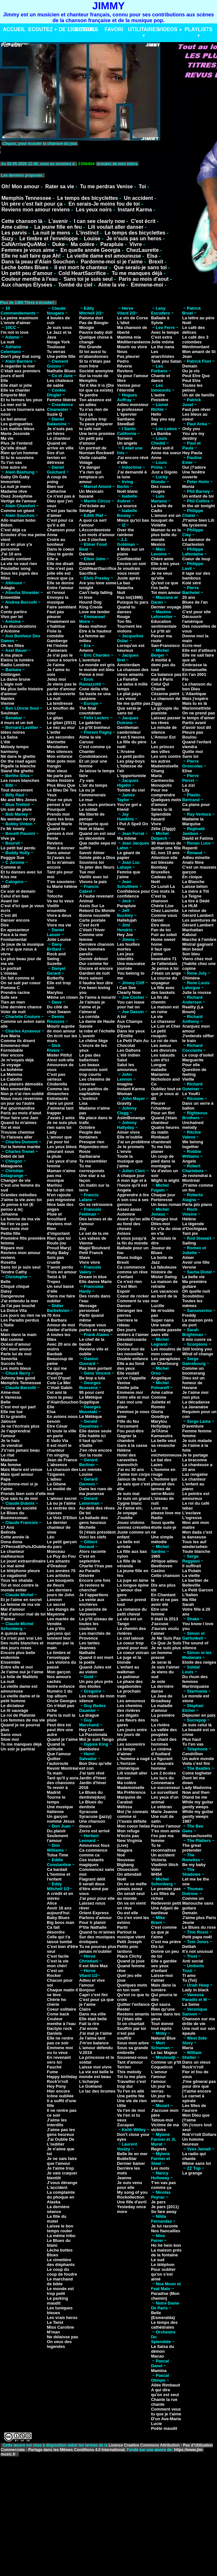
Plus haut (191, 1739)
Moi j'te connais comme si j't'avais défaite (132, 1816)
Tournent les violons (129, 628)
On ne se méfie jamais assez (131, 1886)
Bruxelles (160, 872)
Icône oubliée (60, 2096)
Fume (52, 2071)
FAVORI (113, 29)
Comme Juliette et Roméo (161, 1402)
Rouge (123, 616)
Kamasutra (161, 1435)
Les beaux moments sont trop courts (93, 1069)
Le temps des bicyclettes (87, 198)
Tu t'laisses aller (17, 1137)
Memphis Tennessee (26, 198)
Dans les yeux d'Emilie (131, 1033)
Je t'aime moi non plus (195, 1395)
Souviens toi (91, 862)
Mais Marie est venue (21, 1469)
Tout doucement (17, 790)
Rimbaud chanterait (161, 1139)
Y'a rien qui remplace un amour (91, 477)
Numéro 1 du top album (59, 1693)
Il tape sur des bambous (196, 575)
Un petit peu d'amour (26, 273)
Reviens (55, 843)
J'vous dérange (62, 2182)
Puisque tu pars (132, 602)
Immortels (11, 481)
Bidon (7, 525)
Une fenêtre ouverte (193, 474)
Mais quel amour (17, 1474)
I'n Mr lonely (13, 828)
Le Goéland (90, 2086)
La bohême (12, 1069)
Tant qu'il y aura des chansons (62, 1780)
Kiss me (9, 876)
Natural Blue (163, 2038)
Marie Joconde (15, 433)
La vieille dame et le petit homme (20, 1698)
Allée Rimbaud (165, 2385)
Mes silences (59, 751)
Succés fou (12, 1363)
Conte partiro (14, 611)
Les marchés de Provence (95, 1636)
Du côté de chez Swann (59, 1009)
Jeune (188, 1922)
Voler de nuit (13, 1011)
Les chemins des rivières (129, 1708)
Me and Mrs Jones (19, 799)
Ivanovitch (127, 1464)
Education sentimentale (163, 624)
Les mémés (90, 1469)
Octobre (87, 1127)
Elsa (152, 256)
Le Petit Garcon (197, 1590)
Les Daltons (129, 1050)
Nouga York (58, 342)
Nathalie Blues (61, 370)
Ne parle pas (59, 775)
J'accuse (159, 1623)
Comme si (11, 867)
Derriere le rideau (127, 1322)
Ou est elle (127, 1912)
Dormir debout (93, 958)
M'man (53, 2332)
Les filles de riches (163, 1896)
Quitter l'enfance (133, 2004)
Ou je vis (191, 370)
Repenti (190, 847)
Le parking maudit (57, 2301)
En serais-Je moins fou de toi (104, 204)
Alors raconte (92, 1551)
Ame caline (14, 227)
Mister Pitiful (59, 1055)
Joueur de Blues (161, 1250)
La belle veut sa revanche (163, 1443)
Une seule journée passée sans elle (166, 1330)
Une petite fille (61, 356)
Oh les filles (12, 645)
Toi (142, 186)
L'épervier (127, 414)
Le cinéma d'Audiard (161, 1751)
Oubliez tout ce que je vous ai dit (166, 1093)
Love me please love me (166, 1510)
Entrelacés (57, 1098)
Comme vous (164, 915)
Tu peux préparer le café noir (96, 426)
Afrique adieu (164, 1561)
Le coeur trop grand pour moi (132, 1645)
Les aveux (161, 1045)
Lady (51, 1132)
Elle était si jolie (16, 385)
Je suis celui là (197, 1724)
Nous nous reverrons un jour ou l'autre (22, 1101)
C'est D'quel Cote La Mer (59, 1380)
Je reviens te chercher (91, 1587)
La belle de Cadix (161, 508)
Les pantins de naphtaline (93, 1091)
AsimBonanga (131, 1117)
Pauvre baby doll (96, 332)
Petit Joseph (129, 1941)
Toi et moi (10, 1127)
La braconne (194, 1459)
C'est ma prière (166, 1941)
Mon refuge (128, 1830)
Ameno (86, 650)
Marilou (54, 1185)
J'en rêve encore (95, 1450)
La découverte (61, 693)
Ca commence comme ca (93, 1852)
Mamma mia (129, 337)
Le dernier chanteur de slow (59, 1527)
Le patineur (128, 1676)
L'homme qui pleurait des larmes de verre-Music (164, 1486)
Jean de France (62, 1459)
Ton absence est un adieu (95, 402)
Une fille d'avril (131, 2202)
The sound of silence (195, 1645)
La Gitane (56, 1484)
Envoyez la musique (57, 600)
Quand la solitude (56, 1746)
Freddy (189, 1315)
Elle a (52, 558)
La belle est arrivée (128, 1544)
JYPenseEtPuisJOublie (23, 1546)
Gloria (157, 1411)
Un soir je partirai (18, 1749)
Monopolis (161, 785)
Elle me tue (12, 1411)
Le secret (56, 1604)
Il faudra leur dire (96, 982)
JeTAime (159, 1431)
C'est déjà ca (13, 529)
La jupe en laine (132, 1580)
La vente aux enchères (91, 1602)
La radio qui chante (194, 2156)
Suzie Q (54, 414)
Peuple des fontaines (90, 1134)
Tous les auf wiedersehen (195, 1544)
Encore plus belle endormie (18, 1655)
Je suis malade (197, 1440)
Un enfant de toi (198, 496)
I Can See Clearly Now (129, 990)
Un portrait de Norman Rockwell (96, 450)
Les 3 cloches (92, 539)
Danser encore (15, 920)
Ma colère (83, 244)
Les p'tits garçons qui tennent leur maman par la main (60, 1638)
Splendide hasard (161, 816)
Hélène (124, 1450)
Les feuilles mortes (128, 947)
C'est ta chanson (159, 898)
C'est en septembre (89, 1558)
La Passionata (93, 1734)
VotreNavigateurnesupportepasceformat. (80, 150)
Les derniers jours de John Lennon (60, 1595)
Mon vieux (57, 770)
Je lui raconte (164, 2226)
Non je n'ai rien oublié (22, 1093)
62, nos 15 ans (165, 852)
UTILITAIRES (143, 29)
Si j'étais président (97, 1532)
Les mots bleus (16, 1368)
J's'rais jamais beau (20, 1450)
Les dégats (128, 1715)
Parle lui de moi (16, 1353)
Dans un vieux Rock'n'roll (196, 2064)
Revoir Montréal (62, 1768)
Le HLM (189, 905)
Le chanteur (59, 438)
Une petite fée (130, 2096)
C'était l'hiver (92, 929)
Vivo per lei (12, 616)
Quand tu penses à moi (60, 831)
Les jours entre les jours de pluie (132, 1734)
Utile (121, 2105)
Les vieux (126, 698)
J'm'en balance (94, 2042)
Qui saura (160, 2004)
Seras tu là (161, 809)
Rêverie (124, 366)
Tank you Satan (166, 361)
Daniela (54, 2033)
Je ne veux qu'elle (161, 575)
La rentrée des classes (61, 1510)
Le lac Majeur (164, 2052)
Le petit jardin (130, 756)
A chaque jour (131, 1175)
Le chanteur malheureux (12, 1554)
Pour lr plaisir (92, 1922)
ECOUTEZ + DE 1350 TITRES (63, 29)
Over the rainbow (125, 532)
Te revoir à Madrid (57, 1790)
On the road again (18, 761)
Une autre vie (14, 467)
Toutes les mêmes (192, 1303)
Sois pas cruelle (55, 1260)
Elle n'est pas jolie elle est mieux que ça (60, 573)
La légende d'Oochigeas (194, 1226)
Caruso (86, 741)
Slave (84, 1257)
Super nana (162, 1320)
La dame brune (15, 679)
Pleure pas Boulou (193, 734)
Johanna (9, 1214)
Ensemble (10, 597)
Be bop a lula (92, 1378)
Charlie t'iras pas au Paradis (96, 1568)
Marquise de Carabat (129, 1799)
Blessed (87, 563)
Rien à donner (61, 847)
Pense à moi (91, 674)
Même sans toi (196, 2163)
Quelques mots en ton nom (132, 1987)
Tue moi (87, 872)
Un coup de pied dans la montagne (163, 1161)
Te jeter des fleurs (96, 867)
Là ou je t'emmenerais (92, 792)
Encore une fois (95, 1580)
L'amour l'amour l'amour (159, 2076)
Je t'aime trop (60, 2168)
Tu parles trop (93, 419)
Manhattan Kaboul (192, 932)
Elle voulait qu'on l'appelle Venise (131, 1378)
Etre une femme (159, 1611)
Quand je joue (131, 1961)
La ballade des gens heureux (93, 1520)
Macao (157, 2356)
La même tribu (61, 2235)
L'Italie (7, 1325)
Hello (156, 414)
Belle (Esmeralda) (163, 2315)
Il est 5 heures (131, 737)
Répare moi (12, 1247)
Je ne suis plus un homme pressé (166, 1652)
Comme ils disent (18, 1040)
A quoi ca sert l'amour (92, 522)
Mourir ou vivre (132, 346)
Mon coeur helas (133, 1826)
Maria (187, 2047)
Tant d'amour (130, 2062)
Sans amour (59, 852)
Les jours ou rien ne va (23, 1315)
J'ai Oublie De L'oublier (60, 2142)
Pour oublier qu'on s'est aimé (163, 2274)
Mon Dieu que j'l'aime (196, 2117)
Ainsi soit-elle (60, 1060)
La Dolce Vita (14, 1310)
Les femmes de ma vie (23, 1720)
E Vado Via (57, 1440)
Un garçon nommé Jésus (61, 1819)
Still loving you (197, 1349)
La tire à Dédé (196, 901)
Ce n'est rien (129, 1281)
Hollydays (161, 1426)
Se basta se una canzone (95, 696)
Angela (124, 1190)
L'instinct (87, 232)
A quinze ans (13, 1633)
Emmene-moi (147, 285)
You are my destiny (193, 436)
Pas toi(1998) (130, 597)
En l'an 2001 (194, 674)
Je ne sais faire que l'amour (62, 2161)
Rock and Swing (56, 956)
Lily (185, 790)
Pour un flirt (163, 1113)
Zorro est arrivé (94, 1830)
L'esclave (191, 1512)
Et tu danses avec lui (21, 872)
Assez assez (129, 1209)
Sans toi (190, 756)
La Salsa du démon (162, 2349)
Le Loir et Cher (165, 1026)
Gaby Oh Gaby (15, 476)
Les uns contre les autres (165, 759)
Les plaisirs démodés (22, 1084)
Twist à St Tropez (56, 1279)
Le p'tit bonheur (95, 727)
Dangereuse (12, 1296)
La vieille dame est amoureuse (104, 256)
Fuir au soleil (164, 934)
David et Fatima (197, 838)
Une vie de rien (131, 2100)
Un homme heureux (193, 2142)
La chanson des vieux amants (132, 672)
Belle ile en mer (132, 2153)
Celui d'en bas (15, 896)
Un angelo (127, 443)
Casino (158, 1570)
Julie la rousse (196, 992)
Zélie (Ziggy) (163, 828)
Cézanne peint (165, 693)
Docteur (125, 1344)
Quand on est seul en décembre (97, 836)
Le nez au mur (61, 727)
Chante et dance (160, 378)
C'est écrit (143, 221)
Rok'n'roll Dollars (199, 2134)
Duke (58, 244)
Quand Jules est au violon (95, 1669)
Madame (9, 1459)
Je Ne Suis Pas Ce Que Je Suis (166, 1640)
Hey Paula (192, 452)
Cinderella (57, 1084)
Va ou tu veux (60, 901)
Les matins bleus (17, 428)
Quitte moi (192, 751)
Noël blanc (127, 491)
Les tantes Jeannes (89, 1645)
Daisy (6, 1291)
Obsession (127, 1869)
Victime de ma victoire (165, 2127)
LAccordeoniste (95, 529)
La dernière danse (162, 1689)
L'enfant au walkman (128, 1669)
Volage (86, 462)
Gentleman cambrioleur (129, 730)
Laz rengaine (195, 1474)
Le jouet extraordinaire (23, 1561)
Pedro (123, 361)
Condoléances (93, 756)
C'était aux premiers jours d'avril (20, 373)
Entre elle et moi (17, 1667)
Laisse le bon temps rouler (60, 2228)
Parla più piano (197, 1204)
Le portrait (11, 968)
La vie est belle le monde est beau (96, 2074)
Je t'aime (55, 664)
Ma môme (126, 838)
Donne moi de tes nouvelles (131, 1351)
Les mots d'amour (97, 534)
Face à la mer (14, 934)
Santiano (126, 419)
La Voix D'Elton (62, 1517)
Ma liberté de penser (91, 816)
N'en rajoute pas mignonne (61, 1197)
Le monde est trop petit (60, 2291)
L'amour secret (62, 1498)
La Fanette (127, 679)
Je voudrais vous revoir (128, 571)
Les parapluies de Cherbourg (165, 1361)
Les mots (160, 2168)
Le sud (157, 2259)
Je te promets (130, 1146)
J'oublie (125, 1517)
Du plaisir (56, 1830)
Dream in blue (93, 1276)
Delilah (189, 1946)
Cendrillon (192, 1753)
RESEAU (85, 29)
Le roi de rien (164, 1040)
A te (4, 607)
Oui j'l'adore (194, 467)
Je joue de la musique (22, 944)
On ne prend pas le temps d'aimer (198, 715)
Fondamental (14, 939)
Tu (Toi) (189, 1980)
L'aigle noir (12, 684)
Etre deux (160, 925)
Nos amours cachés (59, 1679)
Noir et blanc (91, 828)
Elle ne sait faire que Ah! (31, 256)
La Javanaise (195, 1406)
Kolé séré (191, 582)
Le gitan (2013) (61, 722)
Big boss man (60, 1922)
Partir (122, 1927)
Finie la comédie (55, 633)
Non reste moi (15, 1228)
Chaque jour (163, 1194)
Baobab (54, 1353)
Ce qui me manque (57, 1371)
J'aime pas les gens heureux (61, 2132)
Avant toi (9, 901)
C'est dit (9, 915)
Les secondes (60, 737)
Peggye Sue (12, 857)
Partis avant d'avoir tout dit (196, 725)
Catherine (56, 491)
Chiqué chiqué (15, 1286)
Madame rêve (14, 491)
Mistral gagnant (197, 944)
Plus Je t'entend (16, 443)
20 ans (188, 597)
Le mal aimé (12, 1565)
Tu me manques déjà (137, 273)
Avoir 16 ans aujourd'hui (59, 1910)
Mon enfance (59, 756)
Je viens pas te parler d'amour (62, 686)
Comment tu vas (133, 1300)
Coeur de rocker (133, 1296)
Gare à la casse (132, 1445)
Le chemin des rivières (131, 1631)
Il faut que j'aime (161, 951)
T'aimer (8, 1618)
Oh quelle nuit (196, 1291)
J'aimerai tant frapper (60, 1110)
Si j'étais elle (129, 2018)
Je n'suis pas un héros (60, 431)
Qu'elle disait (13, 448)
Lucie (156, 2423)
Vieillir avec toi (93, 876)
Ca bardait (57, 1869)
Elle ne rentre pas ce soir (60, 2040)
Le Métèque (90, 1397)
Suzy (7, 238)
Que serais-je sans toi (140, 267)
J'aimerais (57, 650)
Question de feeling (194, 1072)
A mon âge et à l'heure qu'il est (132, 1183)
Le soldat (88, 809)
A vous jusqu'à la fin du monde (132, 1240)
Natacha (125, 587)
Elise (187, 770)
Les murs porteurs (97, 804)
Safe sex (9, 997)
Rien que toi (59, 1238)
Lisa (83, 1103)
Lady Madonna (197, 1787)
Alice (52, 1903)
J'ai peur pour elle (97, 1898)
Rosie (84, 1151)
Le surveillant (164, 1792)
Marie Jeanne (164, 1811)
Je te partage (195, 1455)
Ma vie (7, 438)
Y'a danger (89, 467)
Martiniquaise (195, 1686)
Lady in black (195, 1989)
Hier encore (12, 1055)
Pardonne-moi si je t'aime (112, 261)
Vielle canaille (92, 457)
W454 (156, 1874)
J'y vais (86, 780)
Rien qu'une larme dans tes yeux (165, 2014)
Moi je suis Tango (96, 1739)
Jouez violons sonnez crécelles (133, 1525)
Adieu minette (196, 857)
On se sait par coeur (21, 982)
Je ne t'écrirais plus (20, 1426)
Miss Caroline (60, 2327)
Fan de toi (161, 929)
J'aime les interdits (57, 2122)
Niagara (124, 1850)
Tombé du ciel (75, 285)
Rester (123, 2009)
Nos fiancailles (165, 2230)
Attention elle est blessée (164, 860)
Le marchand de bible (60, 2281)
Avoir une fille (196, 1262)
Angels (189, 1161)
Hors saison (91, 978)
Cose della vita (93, 688)
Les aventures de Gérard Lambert (199, 922)
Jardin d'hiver (92, 1777)
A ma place (11, 655)
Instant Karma (135, 209)
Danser (124, 1305)
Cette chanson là (21, 221)
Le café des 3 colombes (195, 339)
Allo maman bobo (18, 520)
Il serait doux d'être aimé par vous (94, 1888)
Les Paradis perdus (20, 1320)
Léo (50, 1537)
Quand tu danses (126, 609)
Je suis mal (128, 1493)
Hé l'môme (57, 645)
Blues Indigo (129, 1257)
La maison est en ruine (165, 1009)
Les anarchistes (162, 354)
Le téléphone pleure (20, 1570)
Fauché (54, 2067)
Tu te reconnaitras (163, 1848)
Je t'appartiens (93, 1594)
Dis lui (157, 1946)
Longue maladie (158, 1067)
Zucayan (125, 2124)
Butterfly (55, 978)
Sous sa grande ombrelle (132, 2050)
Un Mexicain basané (91, 494)
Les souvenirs (131, 1744)
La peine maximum (19, 317)
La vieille (191, 1575)
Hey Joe (125, 934)
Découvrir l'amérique (192, 619)
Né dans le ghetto (18, 756)
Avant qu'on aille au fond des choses (133, 1224)
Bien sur (55, 486)
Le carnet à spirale (193, 2098)
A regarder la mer (18, 366)
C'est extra (161, 337)
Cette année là (15, 1537)
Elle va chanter (15, 390)
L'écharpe (89, 2081)
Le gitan (55, 717)
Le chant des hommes (163, 1742)
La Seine (190, 2004)
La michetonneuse (166, 1452)
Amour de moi (61, 1325)
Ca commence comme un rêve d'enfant (132, 1272)
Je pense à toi (165, 968)
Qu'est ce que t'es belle (164, 585)
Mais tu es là (194, 703)
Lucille (157, 1305)
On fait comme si (17, 978)
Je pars (158, 2202)
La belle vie (193, 1276)
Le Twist (55, 2322)
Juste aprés (128, 578)
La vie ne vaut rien (19, 563)
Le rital (7, 1455)
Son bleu (191, 954)
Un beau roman (166, 1204)
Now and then (196, 1792)
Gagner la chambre (126, 1438)
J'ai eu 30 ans (130, 1469)
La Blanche (193, 881)
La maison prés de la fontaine (166, 2252)
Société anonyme (96, 370)
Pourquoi (56, 809)
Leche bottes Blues (24, 267)
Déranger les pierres (129, 1313)
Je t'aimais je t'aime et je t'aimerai (92, 1007)
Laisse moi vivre (95, 2067)
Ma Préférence (131, 1792)
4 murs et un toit (17, 722)
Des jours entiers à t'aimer (133, 1332)
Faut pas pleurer (55, 614)
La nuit (7, 342)
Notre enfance (61, 1686)
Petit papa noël (197, 1936)
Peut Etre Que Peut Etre (196, 378)
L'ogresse (192, 1517)
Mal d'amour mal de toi (23, 1614)
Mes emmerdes (16, 1088)
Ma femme (11, 1464)
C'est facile (58, 1956)
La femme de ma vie (20, 1219)
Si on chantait (130, 2023)
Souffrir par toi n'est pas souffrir (131, 2033)
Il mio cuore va (197, 1339)
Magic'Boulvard (94, 1247)
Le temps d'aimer (126, 1751)
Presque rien (91, 1141)
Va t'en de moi (131, 2110)
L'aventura (89, 660)
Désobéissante (131, 1339)
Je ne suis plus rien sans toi (62, 1125)
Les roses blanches (20, 780)
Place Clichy (129, 1956)
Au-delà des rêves (97, 1508)
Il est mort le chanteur (81, 267)
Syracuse (88, 1811)
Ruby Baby (58, 1252)
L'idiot (123, 322)
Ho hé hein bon (166, 2245)
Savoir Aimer (92, 852)
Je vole (158, 1681)
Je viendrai (11, 1445)
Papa (6, 1479)
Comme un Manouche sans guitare (198, 1903)
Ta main (54, 1773)
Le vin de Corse (132, 317)
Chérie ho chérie (56, 2002)
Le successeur (165, 1787)
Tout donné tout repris (162, 2026)
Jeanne (124, 2177)
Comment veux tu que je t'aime (166, 2411)
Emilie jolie (128, 1387)
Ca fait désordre (56, 1929)
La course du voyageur (164, 980)
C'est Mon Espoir (127, 1289)
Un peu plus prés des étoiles (96, 1684)
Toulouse (56, 346)
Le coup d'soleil (198, 1055)
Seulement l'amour (57, 1838)
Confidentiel (129, 558)
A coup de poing (57, 479)
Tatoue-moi (162, 2120)
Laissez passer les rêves (166, 720)
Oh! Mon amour (20, 186)
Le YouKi (191, 1093)
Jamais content (16, 558)
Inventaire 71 (164, 958)
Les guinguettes (17, 423)
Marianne (160, 1074)
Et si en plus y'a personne (16, 547)
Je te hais (10, 1440)
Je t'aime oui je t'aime (22, 1671)
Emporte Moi (13, 395)
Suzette (54, 963)
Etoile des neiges (199, 1662)
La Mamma (11, 1074)
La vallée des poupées (164, 1732)
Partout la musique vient (131, 1934)
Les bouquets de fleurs (60, 1583)
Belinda (8, 1532)
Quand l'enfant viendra (196, 744)
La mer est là (13, 404)
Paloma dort (91, 317)
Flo (185, 679)
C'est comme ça (95, 746)
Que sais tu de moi (19, 1498)
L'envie (124, 1151)
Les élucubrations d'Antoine (18, 628)
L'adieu (54, 1479)
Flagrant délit (92, 1879)
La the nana (162, 346)
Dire (5, 925)
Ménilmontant (196, 346)
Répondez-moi (93, 1146)
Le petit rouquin (158, 1033)
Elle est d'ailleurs (199, 650)
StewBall (125, 423)
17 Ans (7, 1527)
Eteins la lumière (17, 660)
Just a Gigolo (164, 472)
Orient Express (94, 1912)
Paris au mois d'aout (144, 279)
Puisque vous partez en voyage (96, 1327)
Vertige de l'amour (19, 501)
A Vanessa (11, 1397)
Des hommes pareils (92, 951)
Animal (86, 901)
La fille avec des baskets (163, 990)
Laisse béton (195, 886)
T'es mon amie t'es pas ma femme (165, 1835)
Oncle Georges (61, 1700)
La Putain (191, 1570)
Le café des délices (193, 330)
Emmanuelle (194, 669)
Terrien (124, 2067)
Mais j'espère (195, 698)
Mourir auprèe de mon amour (61, 1028)
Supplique (89, 1402)
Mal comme (12, 1339)
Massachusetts (197, 1835)
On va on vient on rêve (131, 1905)
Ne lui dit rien (60, 1190)
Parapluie (111, 244)
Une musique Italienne (60, 1809)
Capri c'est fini (93, 1994)
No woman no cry (18, 819)
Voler (156, 1869)
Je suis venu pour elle (129, 2185)
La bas (123, 582)
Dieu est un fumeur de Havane (193, 1383)
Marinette (56, 741)
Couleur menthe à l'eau (29, 279)
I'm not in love (15, 332)
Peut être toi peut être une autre (60, 1729)
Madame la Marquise (193, 821)
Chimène (191, 978)
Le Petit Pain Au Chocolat (132, 1043)
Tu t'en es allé (130, 2091)
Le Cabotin (11, 1079)
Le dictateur (12, 1705)
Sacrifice (87, 573)
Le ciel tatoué (130, 1638)
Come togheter (197, 1773)
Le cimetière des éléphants (61, 2262)
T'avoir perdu (60, 1267)
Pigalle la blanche (18, 766)
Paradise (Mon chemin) (165, 2296)
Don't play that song (20, 356)
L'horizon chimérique (128, 1766)
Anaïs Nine (193, 862)
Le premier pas (166, 1888)
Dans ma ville (92, 2014)
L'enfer (54, 732)
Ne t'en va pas (15, 1223)
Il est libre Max (93, 1965)
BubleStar (127, 2158)
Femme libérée (61, 399)
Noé (121, 1855)
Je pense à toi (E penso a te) (17, 1207)
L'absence (57, 1464)
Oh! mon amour (16, 1349)
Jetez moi (56, 679)
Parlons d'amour (95, 1917)
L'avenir (58, 221)
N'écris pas (128, 1835)
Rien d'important (58, 1231)
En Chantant (163, 1594)
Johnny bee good (18, 1378)
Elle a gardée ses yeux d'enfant (164, 1966)
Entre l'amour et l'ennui (60, 590)
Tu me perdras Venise (106, 186)
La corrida (89, 1016)
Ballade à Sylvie (160, 320)
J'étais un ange (166, 973)
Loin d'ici (160, 1060)
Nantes (7, 698)
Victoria (158, 1859)
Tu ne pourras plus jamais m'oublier (97, 1949)
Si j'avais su (59, 857)
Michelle (87, 1527)
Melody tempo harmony (15, 749)
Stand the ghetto (17, 770)
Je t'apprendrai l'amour (15, 1433)
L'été (5, 741)
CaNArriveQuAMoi (23, 244)
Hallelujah (127, 920)
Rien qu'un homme (19, 452)
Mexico (158, 544)
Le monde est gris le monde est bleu (97, 667)
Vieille (188, 1079)
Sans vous (11, 1734)
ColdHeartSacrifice (97, 568)
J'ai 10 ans (11, 554)
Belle (6, 1281)
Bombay (159, 867)
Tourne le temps (56, 1799)
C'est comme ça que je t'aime (164, 1932)
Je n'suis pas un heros (134, 238)
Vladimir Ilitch (164, 1864)
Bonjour (87, 1989)
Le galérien (90, 722)
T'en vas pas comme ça (163, 2185)
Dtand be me (194, 1797)
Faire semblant (61, 607)
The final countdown (90, 710)
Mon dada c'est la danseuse (197, 1534)
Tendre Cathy (14, 1272)
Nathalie (87, 1652)
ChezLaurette (142, 250)
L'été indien (128, 1055)
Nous (122, 351)
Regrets (158, 2149)
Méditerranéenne (133, 342)
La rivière (160, 1724)
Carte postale (92, 920)
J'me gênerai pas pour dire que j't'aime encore (199, 2086)
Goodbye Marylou (160, 1419)
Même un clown (62, 997)
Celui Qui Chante (160, 686)
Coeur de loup (196, 558)
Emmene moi (130, 1392)
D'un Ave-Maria (166, 2418)
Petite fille (10, 1233)
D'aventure (193, 1426)
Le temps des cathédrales (164, 2325)
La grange (192, 2173)
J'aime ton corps (133, 1474)
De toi (85, 1512)
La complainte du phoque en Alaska (61, 2197)
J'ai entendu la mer (19, 1300)
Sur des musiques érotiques (97, 1939)
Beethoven (161, 1565)
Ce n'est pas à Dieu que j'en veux (61, 501)
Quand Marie (59, 823)
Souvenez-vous (132, 2057)
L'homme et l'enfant (58, 1876)
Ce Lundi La (163, 886)
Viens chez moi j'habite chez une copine (199, 963)
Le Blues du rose (199, 1927)
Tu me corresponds (91, 1168)
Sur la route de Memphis (93, 378)
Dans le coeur (60, 549)
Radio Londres (15, 664)
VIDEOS (168, 29)
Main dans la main (19, 1334)
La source (127, 505)
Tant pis (190, 1233)
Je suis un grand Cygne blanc (133, 1501)
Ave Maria (10, 1035)
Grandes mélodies (19, 1194)
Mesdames (57, 746)
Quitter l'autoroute (57, 1761)
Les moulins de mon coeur (166, 1351)
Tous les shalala (16, 1580)
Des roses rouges (161, 489)
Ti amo (189, 1975)
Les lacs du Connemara (162, 1780)
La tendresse (59, 703)
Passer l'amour (166, 1826)
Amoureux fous (94, 1845)
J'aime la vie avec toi (21, 1199)
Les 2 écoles (163, 1773)
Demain (189, 366)
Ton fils (124, 621)
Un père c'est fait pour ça (32, 204)
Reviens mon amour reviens (35, 209)
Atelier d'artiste (62, 1329)
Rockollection (130, 2197)
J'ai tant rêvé (91, 1773)
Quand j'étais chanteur (164, 1120)
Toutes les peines (192, 388)
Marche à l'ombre (199, 939)
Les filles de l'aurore (194, 2108)
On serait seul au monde (131, 1896)
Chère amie (162, 558)
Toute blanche (196, 1551)
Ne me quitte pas (133, 703)
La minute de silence (164, 730)
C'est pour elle (196, 611)
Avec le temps (165, 332)
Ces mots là (162, 891)
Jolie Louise (59, 939)
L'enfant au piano (193, 1486)
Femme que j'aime (128, 874)
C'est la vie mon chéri (57, 1963)
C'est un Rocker (55, 1973)
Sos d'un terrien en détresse (56, 457)
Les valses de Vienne (92, 1240)
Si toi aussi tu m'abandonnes (93, 354)
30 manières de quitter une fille (166, 845)
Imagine (125, 1084)
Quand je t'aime (62, 1739)
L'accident (57, 2187)
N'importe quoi (93, 823)
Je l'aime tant (92, 2038)
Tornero (124, 438)
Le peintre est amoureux (196, 1496)
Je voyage (11, 1064)
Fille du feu (128, 1421)
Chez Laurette (165, 910)
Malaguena (11, 1166)
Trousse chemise (18, 1132)
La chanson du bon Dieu (197, 686)
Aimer (188, 1257)
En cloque (192, 876)
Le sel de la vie (94, 1233)
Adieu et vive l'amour (92, 1982)
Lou (4, 1329)
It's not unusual (197, 1951)
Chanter (87, 751)
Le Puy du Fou (61, 1556)
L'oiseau (9, 973)
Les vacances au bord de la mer (164, 1296)
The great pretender (192, 1848)
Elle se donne (60, 582)
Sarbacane (89, 1156)
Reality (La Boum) (193, 1009)
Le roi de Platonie (18, 1715)
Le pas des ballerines (90, 1057)
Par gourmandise (18, 1108)
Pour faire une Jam (19, 1117)
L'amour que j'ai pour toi (59, 1139)
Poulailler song (15, 568)
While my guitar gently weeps (197, 1804)
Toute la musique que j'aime (130, 1161)
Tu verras (56, 351)
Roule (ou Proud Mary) (59, 1245)
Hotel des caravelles (127, 1457)
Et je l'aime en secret (21, 1599)
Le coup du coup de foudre (62, 2272)
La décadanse (196, 1402)
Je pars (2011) (165, 2206)
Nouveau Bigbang (126, 1862)
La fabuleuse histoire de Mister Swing (164, 1272)
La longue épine (133, 1585)
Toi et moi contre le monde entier (19, 1587)
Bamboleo (89, 1749)
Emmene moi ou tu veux (60, 2050)
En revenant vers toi (59, 2060)
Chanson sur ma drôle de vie (198, 2021)
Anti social (193, 1961)
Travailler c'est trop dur (131, 2084)
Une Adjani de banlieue (165, 1910)
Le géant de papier (128, 855)
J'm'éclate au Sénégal (92, 508)
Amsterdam (128, 664)
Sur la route (90, 1455)
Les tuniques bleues (59, 2310)
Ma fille (189, 1599)
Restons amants (133, 2014)
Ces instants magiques (91, 1862)
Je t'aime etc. (130, 1508)
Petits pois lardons (127, 1949)
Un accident (138, 198)
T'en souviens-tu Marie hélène (62, 884)
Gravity (124, 1103)
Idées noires (13, 732)
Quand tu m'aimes (19, 1122)
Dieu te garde (60, 554)
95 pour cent (91, 1392)
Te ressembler (93, 1161)
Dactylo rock (59, 2028)
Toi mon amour (166, 592)
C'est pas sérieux (56, 1077)
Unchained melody (193, 1125)
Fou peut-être (130, 1431)
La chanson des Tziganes (62, 1472)
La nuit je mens (51, 232)
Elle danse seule (95, 1431)
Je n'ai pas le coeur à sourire (62, 657)
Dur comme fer (94, 963)
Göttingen (10, 674)
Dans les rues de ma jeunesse (95, 1491)
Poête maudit (164, 2428)
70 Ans (53, 1315)
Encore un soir (131, 563)
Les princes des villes (162, 749)
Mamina (158, 2370)
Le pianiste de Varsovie (93, 1611)
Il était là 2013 (164, 1618)
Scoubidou (193, 1296)
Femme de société (19, 1508)
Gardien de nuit (94, 973)
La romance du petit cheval (131, 1611)
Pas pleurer (128, 356)
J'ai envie (88, 2028)
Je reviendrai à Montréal (197, 1178)
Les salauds (163, 1055)
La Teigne (192, 896)
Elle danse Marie (95, 1281)
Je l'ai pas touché (18, 1305)
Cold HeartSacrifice (82, 273)
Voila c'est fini (196, 1763)
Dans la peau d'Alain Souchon (38, 261)
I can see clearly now (99, 221)
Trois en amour (62, 1272)
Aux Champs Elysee (129, 1024)
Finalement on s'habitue (61, 624)
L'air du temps (93, 785)
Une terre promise (97, 433)
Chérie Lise (162, 905)
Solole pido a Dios (97, 857)
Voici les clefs (92, 1537)
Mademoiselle (130, 1787)
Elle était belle (93, 2018)
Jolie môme (162, 342)
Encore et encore (96, 968)
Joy (82, 1228)
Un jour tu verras (161, 2089)
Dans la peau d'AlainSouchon (62, 1399)
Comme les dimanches (58, 1091)
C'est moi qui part (18, 1406)
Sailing (189, 1243)
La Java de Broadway (161, 1698)
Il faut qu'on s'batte (91, 1443)
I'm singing (58, 1455)
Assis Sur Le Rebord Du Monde (97, 908)
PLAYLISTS (199, 29)
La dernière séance (58, 2209)
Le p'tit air (161, 631)
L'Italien (190, 1594)
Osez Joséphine (16, 496)
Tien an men (13, 1002)
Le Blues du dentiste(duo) (92, 1795)
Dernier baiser (131, 2163)
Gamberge (57, 640)
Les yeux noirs (94, 209)
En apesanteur (15, 929)
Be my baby (194, 1864)
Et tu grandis (13, 1416)
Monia (188, 486)
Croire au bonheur (56, 542)
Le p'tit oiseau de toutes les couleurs (96, 1623)
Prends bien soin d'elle (23, 1493)
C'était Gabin (59, 1387)
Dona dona (11, 1541)
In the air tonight (198, 505)
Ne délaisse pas (62, 2336)
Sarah (188, 1604)
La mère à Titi (195, 891)
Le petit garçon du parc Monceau (62, 1546)
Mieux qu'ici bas (133, 520)
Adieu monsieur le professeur (132, 407)
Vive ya (8, 838)
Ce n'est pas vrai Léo (21, 1638)
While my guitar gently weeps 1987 (197, 1816)
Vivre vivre (89, 1262)
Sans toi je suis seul (88, 279)
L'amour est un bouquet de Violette (166, 520)
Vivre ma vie (59, 925)
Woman (124, 1093)
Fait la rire (89, 2023)
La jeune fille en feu (58, 227)
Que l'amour (59, 1753)
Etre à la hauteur (95, 631)
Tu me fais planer (161, 1149)
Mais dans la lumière (163, 1987)
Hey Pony (56, 2086)
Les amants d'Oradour (58, 1563)
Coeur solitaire (61, 2009)
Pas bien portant (95, 1368)
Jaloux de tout (131, 1479)
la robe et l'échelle (97, 1031)
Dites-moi (160, 1223)
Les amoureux (131, 1700)
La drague (89, 1715)
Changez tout (164, 1219)
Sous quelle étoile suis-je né (163, 1527)
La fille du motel (56, 2219)
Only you (191, 428)
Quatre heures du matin (165, 1130)
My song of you (132, 2192)
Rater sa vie (59, 186)
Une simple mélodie (162, 1539)
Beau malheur (93, 626)
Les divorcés (164, 1050)
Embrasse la (194, 664)
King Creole (91, 607)
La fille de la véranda (129, 1563)
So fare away (164, 2211)
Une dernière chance (21, 1007)
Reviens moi (59, 1223)
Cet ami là (56, 1392)
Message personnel (89, 1308)
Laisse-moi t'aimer (162, 1978)
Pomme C (10, 987)
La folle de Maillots (19, 1676)
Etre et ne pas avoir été (164, 1602)
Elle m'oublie (130, 1137)
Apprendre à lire (133, 1194)
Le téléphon (162, 2264)
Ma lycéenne (194, 525)
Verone (189, 1267)
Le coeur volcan (133, 1652)
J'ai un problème (133, 1141)
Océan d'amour (16, 1344)
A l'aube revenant (96, 896)
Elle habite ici (92, 1435)
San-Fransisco (165, 645)
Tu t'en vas (11, 462)
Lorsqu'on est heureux (130, 648)
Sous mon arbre (133, 2042)
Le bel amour (14, 419)
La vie (157, 1016)
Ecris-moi (191, 645)
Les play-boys (131, 761)
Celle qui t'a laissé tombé (59, 1939)
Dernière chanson (96, 944)
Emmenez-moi (15, 1045)
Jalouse (8, 1421)
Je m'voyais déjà (17, 1060)
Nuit (121, 592)
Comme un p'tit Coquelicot (166, 2064)
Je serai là (161, 1662)
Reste (52, 838)
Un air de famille (198, 395)
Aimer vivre (128, 1132)
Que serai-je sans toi (129, 710)
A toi (121, 1016)
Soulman (9, 713)
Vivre (135, 244)
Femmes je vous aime (27, 250)
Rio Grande (90, 346)
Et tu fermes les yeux (21, 399)
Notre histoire (60, 780)
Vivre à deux (59, 915)
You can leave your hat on (131, 1004)
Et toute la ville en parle (61, 1433)
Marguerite (193, 1060)
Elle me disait (60, 563)
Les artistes (58, 1575)
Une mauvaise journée (131, 966)
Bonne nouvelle (94, 915)
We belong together (192, 1144)
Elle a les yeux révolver (165, 566)
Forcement (127, 1426)
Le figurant (161, 1758)
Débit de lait (12, 1156)
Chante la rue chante (164, 2402)
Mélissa (124, 1806)
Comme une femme (91, 937)
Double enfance (132, 1358)
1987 (5, 886)
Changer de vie (15, 1180)
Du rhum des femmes (195, 1679)
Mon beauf (192, 949)
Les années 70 (61, 1570)
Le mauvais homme (162, 1766)
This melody (129, 2071)
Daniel (157, 920)
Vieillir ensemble (56, 908)
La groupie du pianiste (165, 710)
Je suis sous (59, 327)
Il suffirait (191, 1565)
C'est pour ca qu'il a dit (60, 522)
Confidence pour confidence (133, 894)
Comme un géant (17, 510)
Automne (126, 1214)
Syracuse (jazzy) (95, 1816)
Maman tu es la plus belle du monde (166, 534)
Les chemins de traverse (95, 1081)
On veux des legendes (59, 2344)
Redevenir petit (166, 1903)
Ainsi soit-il (162, 448)
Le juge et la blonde (129, 1660)
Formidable (12, 1050)
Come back (58, 2014)
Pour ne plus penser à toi (59, 802)
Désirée (86, 1575)
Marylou (55, 992)
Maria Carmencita (162, 778)
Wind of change (197, 1353)
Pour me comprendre (163, 792)
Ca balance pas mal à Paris (166, 677)
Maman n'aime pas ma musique (61, 1175)
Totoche (55, 896)
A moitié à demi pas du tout (163, 665)
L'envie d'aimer (16, 322)
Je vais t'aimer (165, 1667)
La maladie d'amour (161, 1708)
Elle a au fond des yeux (130, 1366)
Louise (92, 238)
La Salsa (9, 737)
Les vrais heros (62, 2317)
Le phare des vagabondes (130, 1684)
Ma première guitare (194, 1284)
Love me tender (94, 611)
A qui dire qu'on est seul (165, 2392)
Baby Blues (58, 1917)
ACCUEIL (14, 29)
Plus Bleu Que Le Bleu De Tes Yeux (61, 790)
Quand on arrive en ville (60, 445)
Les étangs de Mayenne (61, 1611)
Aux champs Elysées (26, 285)
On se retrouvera (96, 1204)
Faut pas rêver (196, 409)
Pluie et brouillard (56, 1216)
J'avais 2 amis (61, 1117)
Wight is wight (165, 1180)
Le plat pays (129, 693)
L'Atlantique (194, 693)
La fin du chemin (159, 1000)
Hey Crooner (91, 1729)
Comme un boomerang (193, 1371)
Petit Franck (91, 1252)
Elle (4, 380)
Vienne (7, 703)
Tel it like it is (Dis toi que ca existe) (96, 388)
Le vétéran (161, 1806)
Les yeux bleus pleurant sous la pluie (62, 1151)
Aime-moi (10, 1392)
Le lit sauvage (14, 1710)
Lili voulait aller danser (115, 227)
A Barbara (57, 1320)
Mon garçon (59, 1671)
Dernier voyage (166, 607)
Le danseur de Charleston (196, 542)
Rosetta (8, 1262)
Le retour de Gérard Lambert (198, 913)
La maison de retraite (164, 1284)
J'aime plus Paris (199, 1917)
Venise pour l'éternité (129, 388)
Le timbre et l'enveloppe (48, 238)
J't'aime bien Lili (198, 520)
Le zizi (188, 785)
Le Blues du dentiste (91, 1804)
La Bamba (161, 433)
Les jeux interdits (125, 956)
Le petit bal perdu (18, 847)
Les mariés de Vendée (61, 1621)
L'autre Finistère (159, 397)
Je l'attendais (164, 963)
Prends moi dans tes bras (60, 816)
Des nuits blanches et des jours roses (22, 1645)
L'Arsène (126, 751)
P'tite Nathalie (92, 1927)
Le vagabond (13, 1575)
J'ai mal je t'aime (95, 2033)
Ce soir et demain (18, 891)
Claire (85, 2009)
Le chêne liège (93, 1040)
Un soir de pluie (16, 809)
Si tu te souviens (17, 457)
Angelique (161, 1378)
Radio (157, 1517)
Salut (122, 1060)
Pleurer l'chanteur (161, 1106)
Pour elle (191, 1064)
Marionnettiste (196, 708)
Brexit (156, 261)
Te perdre (88, 395)
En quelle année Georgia (91, 250)
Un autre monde (198, 1758)
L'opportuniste (131, 775)
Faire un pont (60, 1103)
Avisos (123, 1233)
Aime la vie (111, 285)
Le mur (86, 799)
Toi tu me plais (131, 2076)
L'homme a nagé (133, 1758)
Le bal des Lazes (161, 1462)
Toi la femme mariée (20, 1146)
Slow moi (10, 1739)
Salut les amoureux (127, 1067)
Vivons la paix (93, 881)
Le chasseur (163, 1021)
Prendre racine (15, 992)
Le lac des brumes (97, 2091)
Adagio (8, 587)
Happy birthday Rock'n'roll (62, 2079)
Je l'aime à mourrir (97, 997)
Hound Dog (90, 602)
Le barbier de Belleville (195, 1583)
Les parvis (14, 232)
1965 (155, 1556)
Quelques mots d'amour (166, 802)
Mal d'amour (13, 1609)
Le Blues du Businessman (14, 1515)
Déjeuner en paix (199, 1715)
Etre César (57, 1426)
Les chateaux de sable (60, 383)
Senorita (9, 1358)
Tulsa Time (57, 1855)
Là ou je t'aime (61, 1503)
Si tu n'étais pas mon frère (95, 363)
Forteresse (161, 1199)
